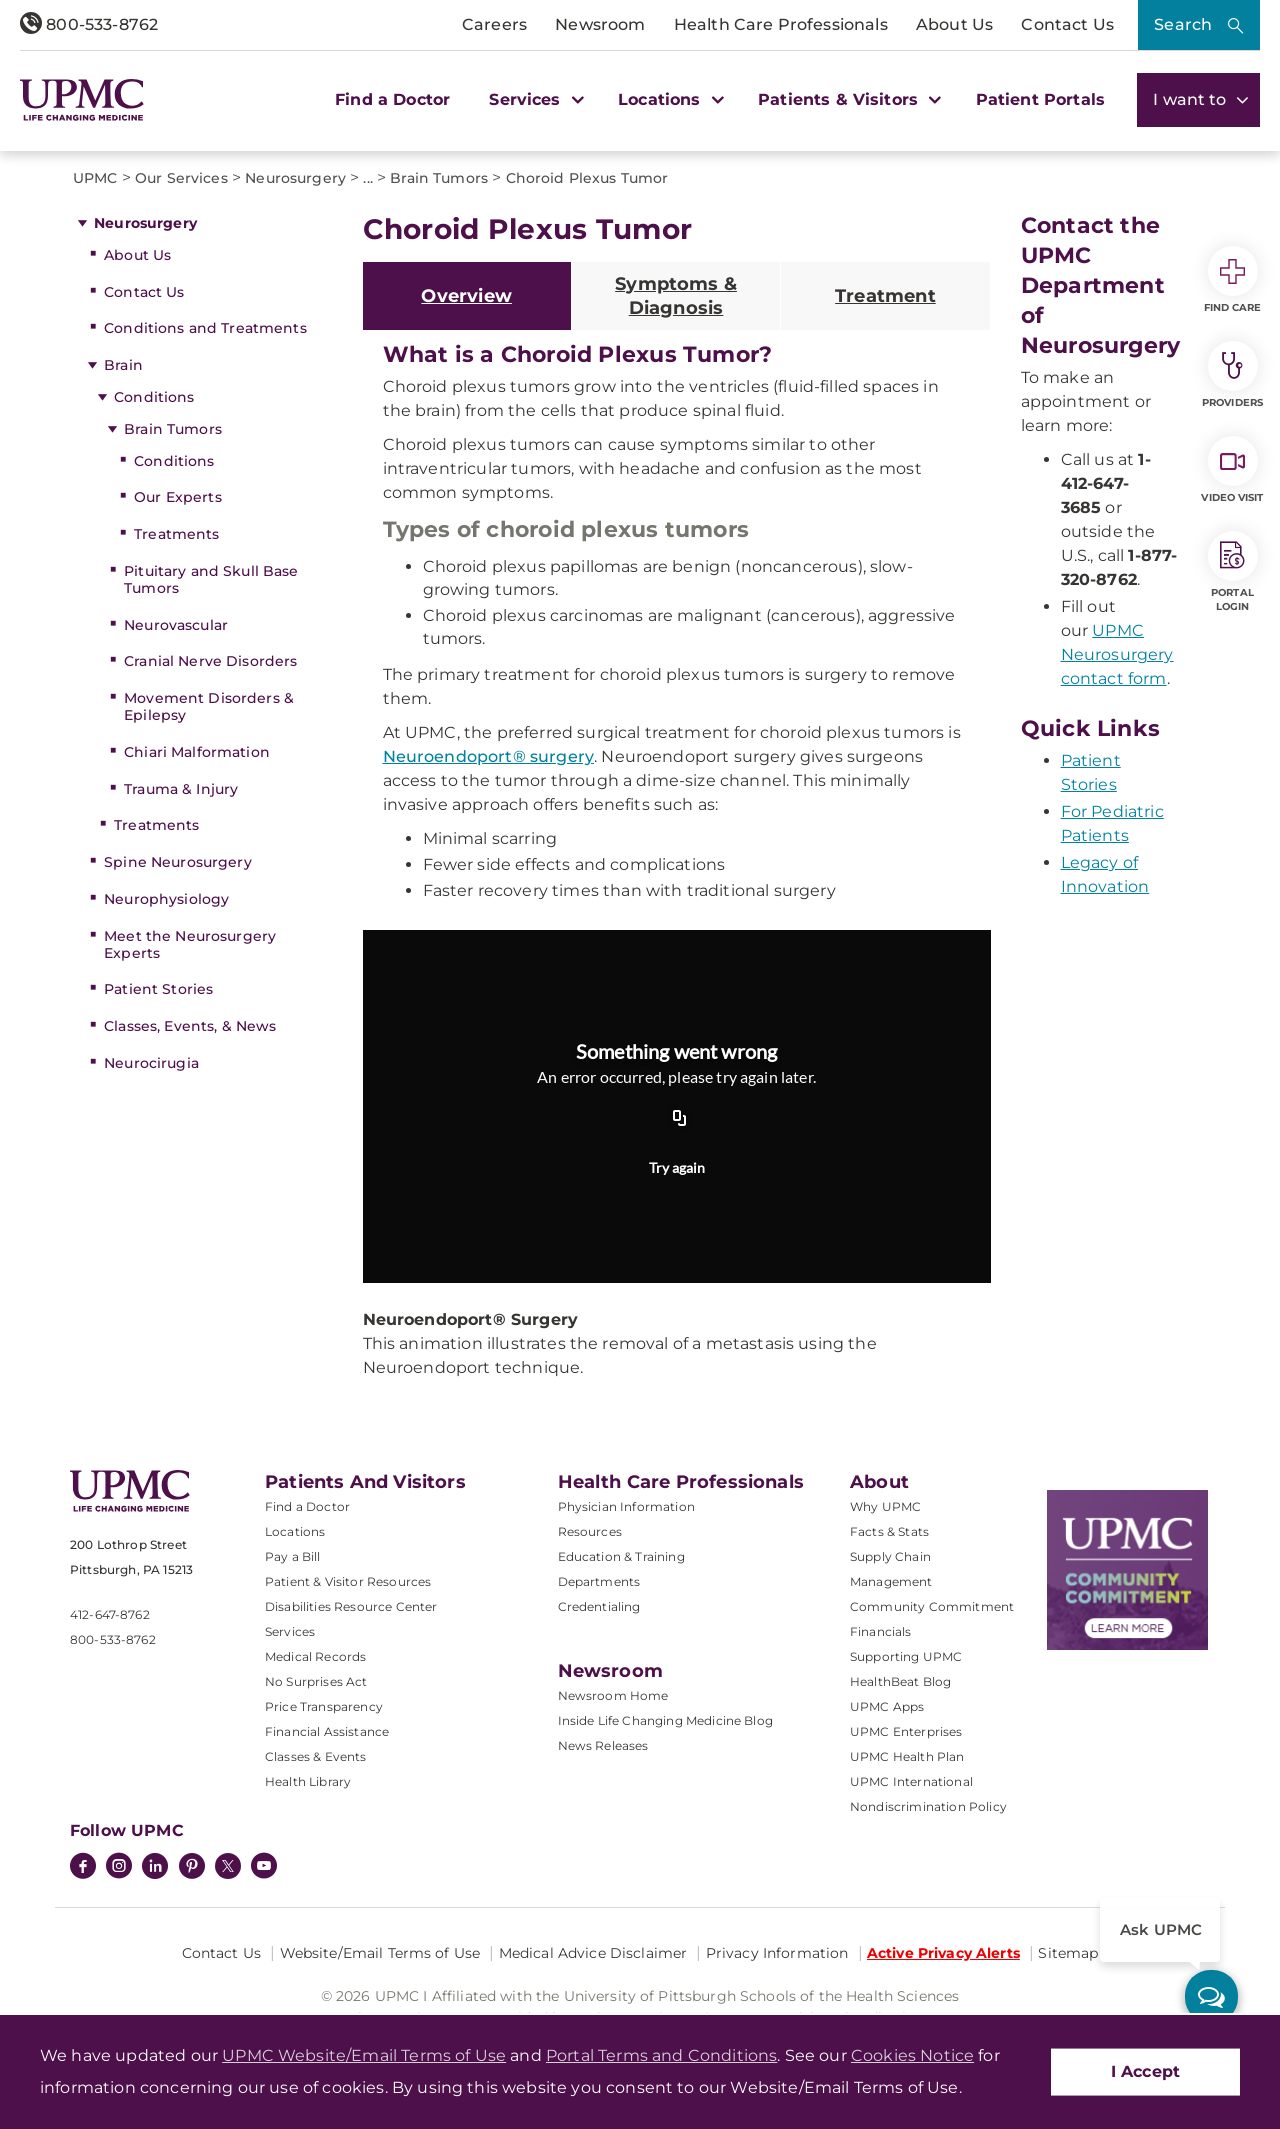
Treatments (176, 534)
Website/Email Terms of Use (380, 1953)
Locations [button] (668, 99)
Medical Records (315, 1656)
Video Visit (1232, 470)
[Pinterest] (192, 1868)
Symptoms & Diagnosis (676, 296)
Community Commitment (932, 1606)
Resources (590, 1531)
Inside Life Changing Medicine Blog (665, 1720)
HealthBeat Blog (900, 1681)
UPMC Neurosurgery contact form (1117, 654)
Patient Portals (1040, 99)
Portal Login (1233, 572)
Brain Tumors (173, 429)
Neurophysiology (166, 899)
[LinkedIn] (155, 1868)
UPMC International (911, 1781)
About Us (954, 24)
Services (290, 1631)
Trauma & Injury (181, 789)
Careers (494, 24)
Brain (123, 365)
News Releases (603, 1745)
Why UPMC (885, 1506)
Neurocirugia (151, 1063)
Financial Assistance (327, 1731)
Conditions (154, 397)
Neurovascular (176, 625)
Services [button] (534, 99)
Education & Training (621, 1556)
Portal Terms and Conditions (661, 2055)
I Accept (1145, 2071)
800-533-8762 (89, 24)
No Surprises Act (316, 1681)
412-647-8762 (110, 1614)
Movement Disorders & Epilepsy (209, 706)
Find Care (1233, 280)
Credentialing (599, 1606)
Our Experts (178, 497)
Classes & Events (316, 1756)
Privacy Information (777, 1953)
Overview (466, 296)
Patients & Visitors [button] (847, 99)
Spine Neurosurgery (178, 862)
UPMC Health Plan (907, 1756)
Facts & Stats (889, 1531)
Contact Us (1067, 24)
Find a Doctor (392, 99)
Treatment (885, 296)
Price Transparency (324, 1706)
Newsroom (600, 24)
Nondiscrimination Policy (928, 1806)
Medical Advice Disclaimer (593, 1953)
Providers (1232, 375)
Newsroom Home (613, 1695)
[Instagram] (119, 1868)
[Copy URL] (680, 1120)
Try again (677, 1167)
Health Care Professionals (781, 24)
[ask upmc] (1211, 1996)
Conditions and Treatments (205, 328)
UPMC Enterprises (906, 1731)
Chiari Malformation (197, 752)
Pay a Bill (293, 1556)
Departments (599, 1581)
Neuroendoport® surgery (489, 756)
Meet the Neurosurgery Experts (190, 944)
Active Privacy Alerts (943, 1953)
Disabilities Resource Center (351, 1606)
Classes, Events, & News (190, 1026)
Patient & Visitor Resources (348, 1581)
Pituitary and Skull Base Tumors (211, 579)
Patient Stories (158, 989)
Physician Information (626, 1506)
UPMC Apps (887, 1706)
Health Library (308, 1781)
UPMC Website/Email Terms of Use (364, 2055)
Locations (295, 1531)
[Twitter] (228, 1866)
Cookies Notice (912, 2055)
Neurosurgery (145, 223)
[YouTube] (264, 1868)
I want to (1198, 99)
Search (1183, 24)
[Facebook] (83, 1868)
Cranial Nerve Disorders (210, 661)
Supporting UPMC (906, 1656)
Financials (881, 1631)
